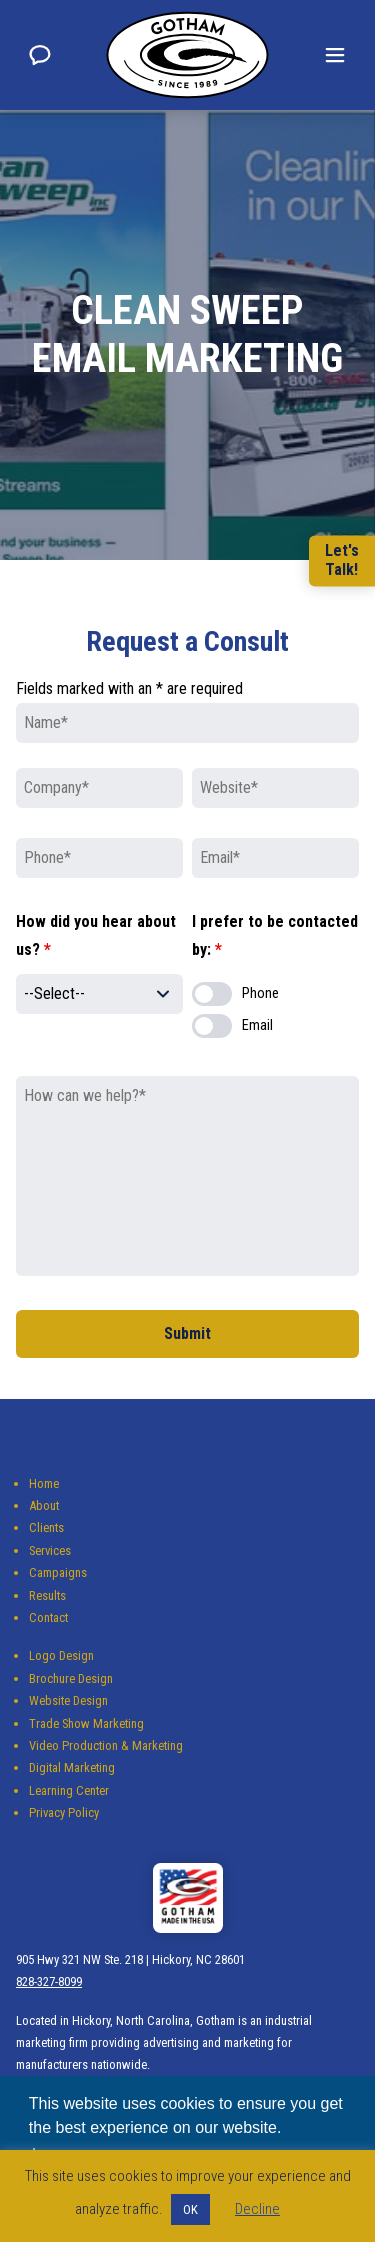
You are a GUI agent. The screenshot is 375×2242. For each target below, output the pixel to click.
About (44, 1505)
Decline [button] (257, 2209)
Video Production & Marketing (106, 1745)
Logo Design (61, 1655)
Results (47, 1595)
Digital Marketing (72, 1767)
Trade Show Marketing (86, 1723)
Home (44, 1483)
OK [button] (190, 2209)
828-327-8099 (49, 1981)
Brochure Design (71, 1678)
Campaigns (58, 1572)
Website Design (68, 1700)
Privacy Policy (64, 1812)
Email (257, 1025)
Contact (48, 1617)
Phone (260, 993)
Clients (46, 1527)
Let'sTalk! (342, 560)
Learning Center (69, 1790)
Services (50, 1550)
